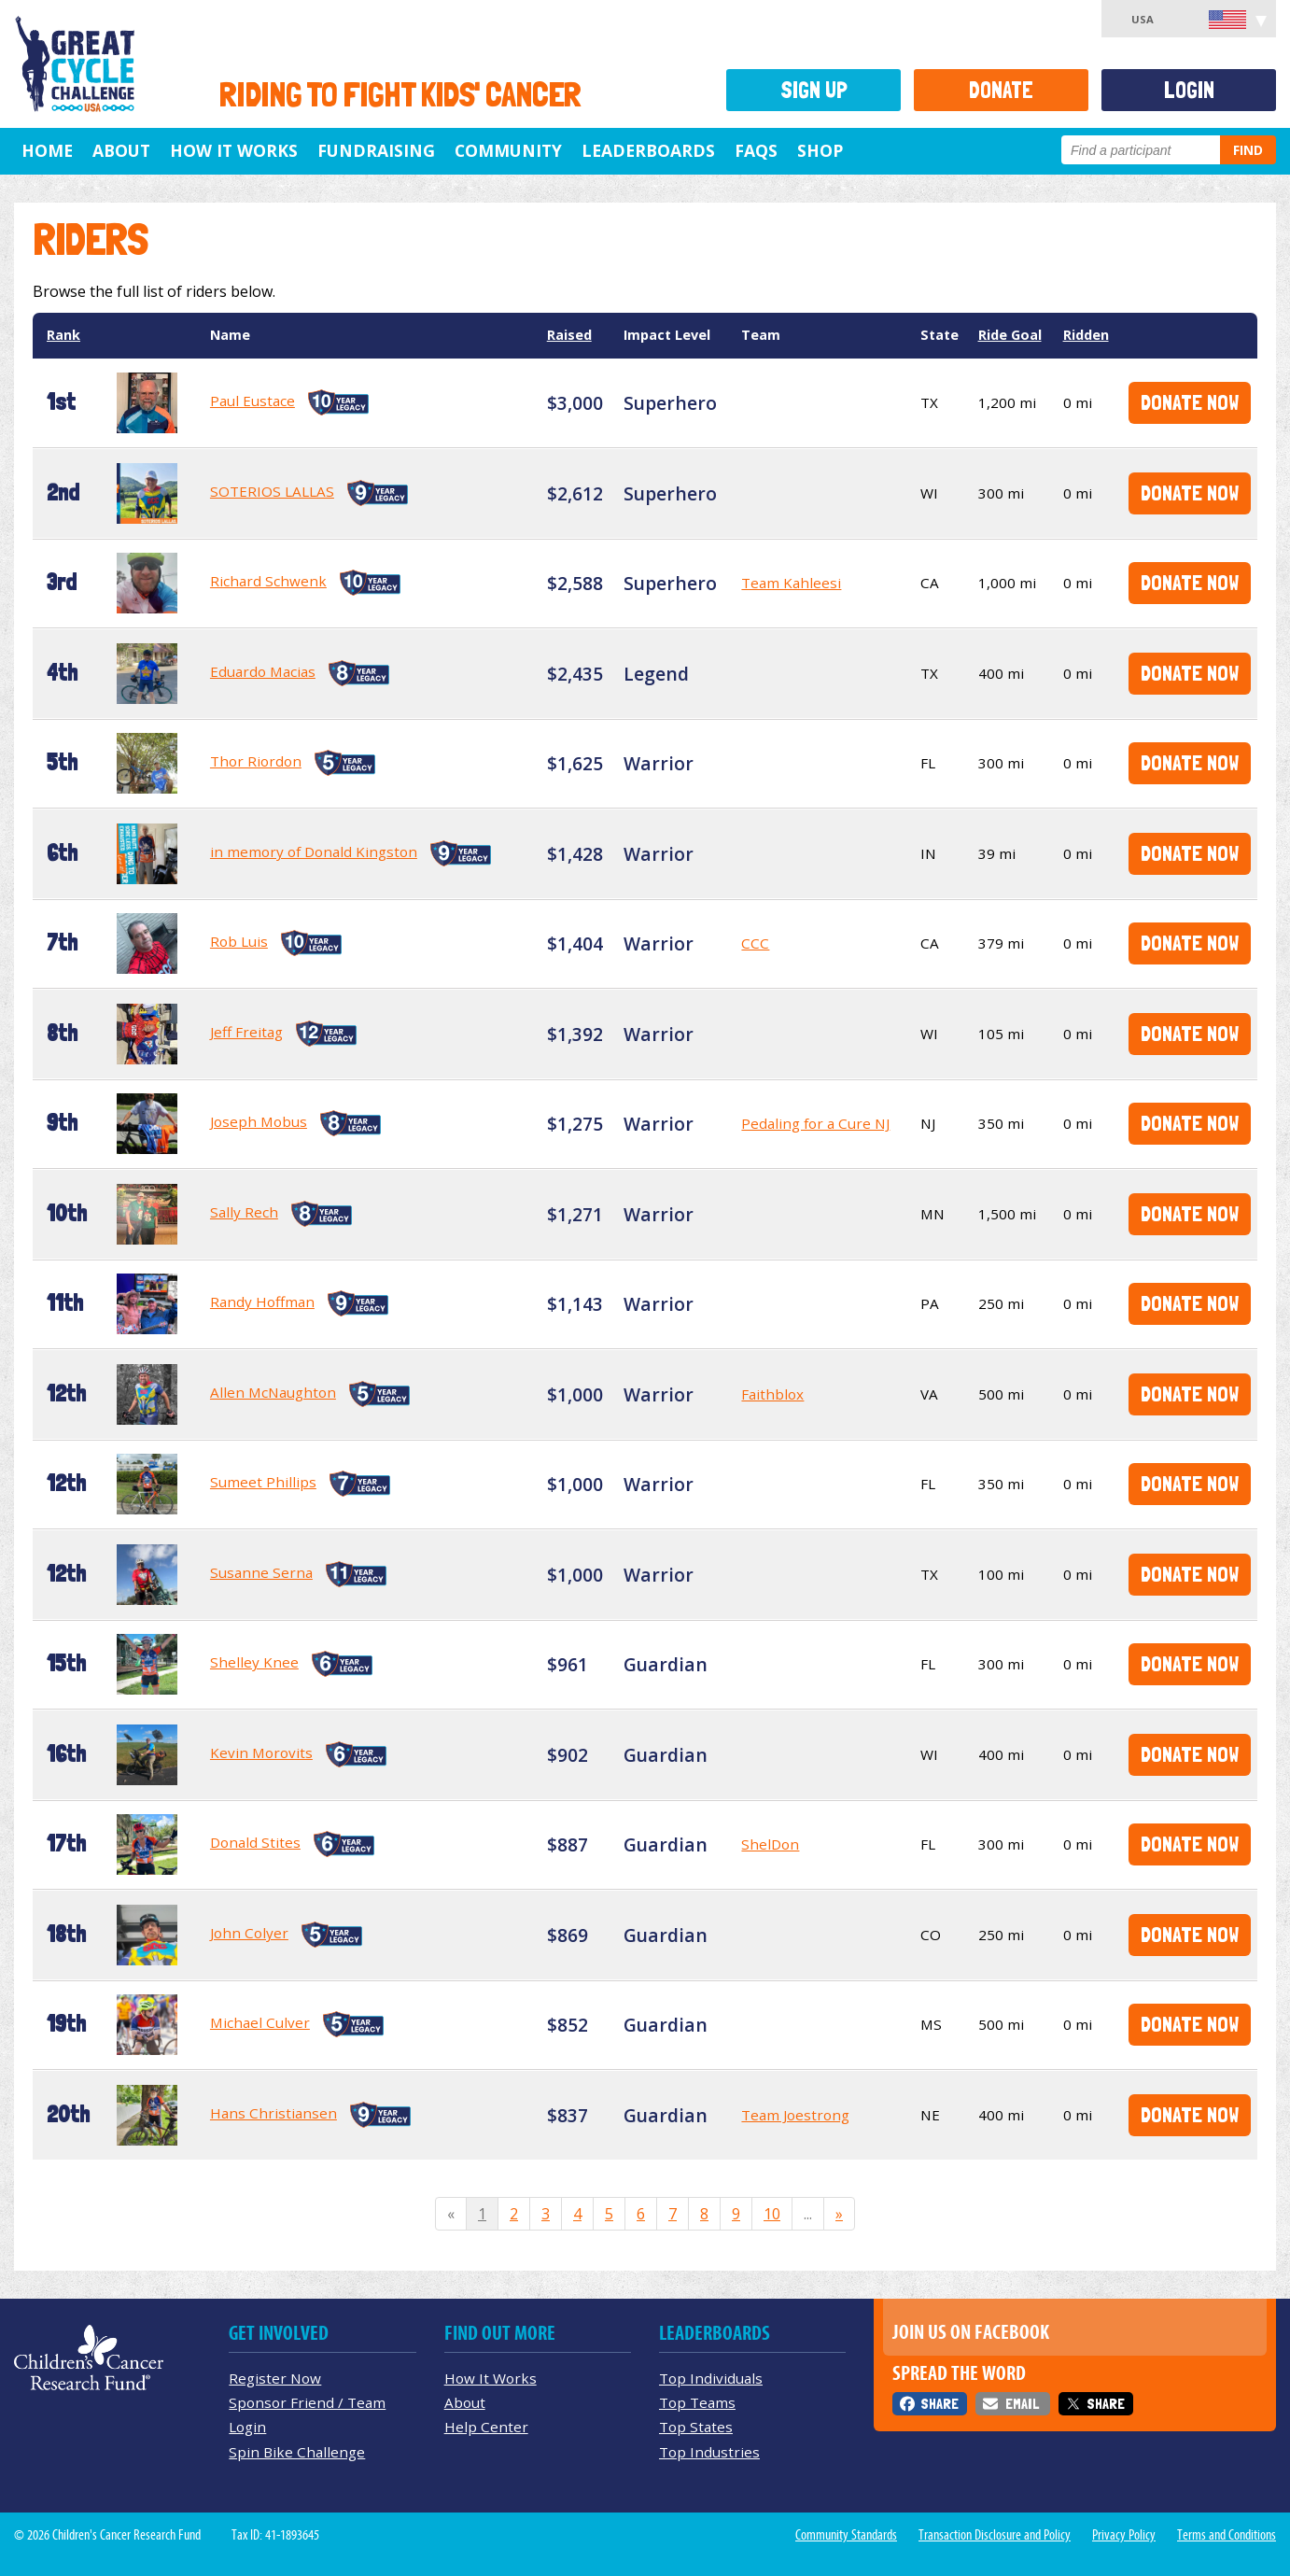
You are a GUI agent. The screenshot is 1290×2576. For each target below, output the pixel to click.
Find (1248, 150)
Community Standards (846, 2535)
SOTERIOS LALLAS (272, 491)
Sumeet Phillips (263, 1481)
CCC (755, 943)
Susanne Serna (261, 1572)
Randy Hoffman (262, 1301)
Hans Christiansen (273, 2113)
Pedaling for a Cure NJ (815, 1123)
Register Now (275, 2378)
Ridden (1086, 335)
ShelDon (770, 1844)
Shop (820, 150)
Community (508, 150)
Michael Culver (260, 2022)
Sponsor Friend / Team (307, 2402)
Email (1022, 2404)
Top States (696, 2426)
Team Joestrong (795, 2114)
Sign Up (814, 90)
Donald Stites (255, 1842)
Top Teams (697, 2402)
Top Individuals (711, 2378)
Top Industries (709, 2451)
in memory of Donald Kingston (313, 851)
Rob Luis (239, 941)
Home (47, 150)
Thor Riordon (255, 761)
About (121, 150)
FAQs (756, 150)
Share (939, 2404)
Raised (569, 335)
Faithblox (772, 1394)
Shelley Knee (254, 1662)
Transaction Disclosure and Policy (994, 2535)
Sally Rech (244, 1212)
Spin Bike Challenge (297, 2451)
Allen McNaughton (273, 1392)
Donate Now (1190, 402)
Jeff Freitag (246, 1031)
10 (772, 2213)
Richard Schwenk (268, 580)
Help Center (486, 2426)
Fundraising (376, 150)
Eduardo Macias (262, 671)
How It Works (234, 150)
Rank (63, 335)
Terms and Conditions (1226, 2535)
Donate (1001, 90)
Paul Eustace (252, 400)
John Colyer (249, 1932)
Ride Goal (1010, 335)
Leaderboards (648, 150)
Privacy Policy (1124, 2535)
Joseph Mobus (258, 1121)
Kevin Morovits (261, 1752)
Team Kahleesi (791, 582)
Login (1189, 90)
